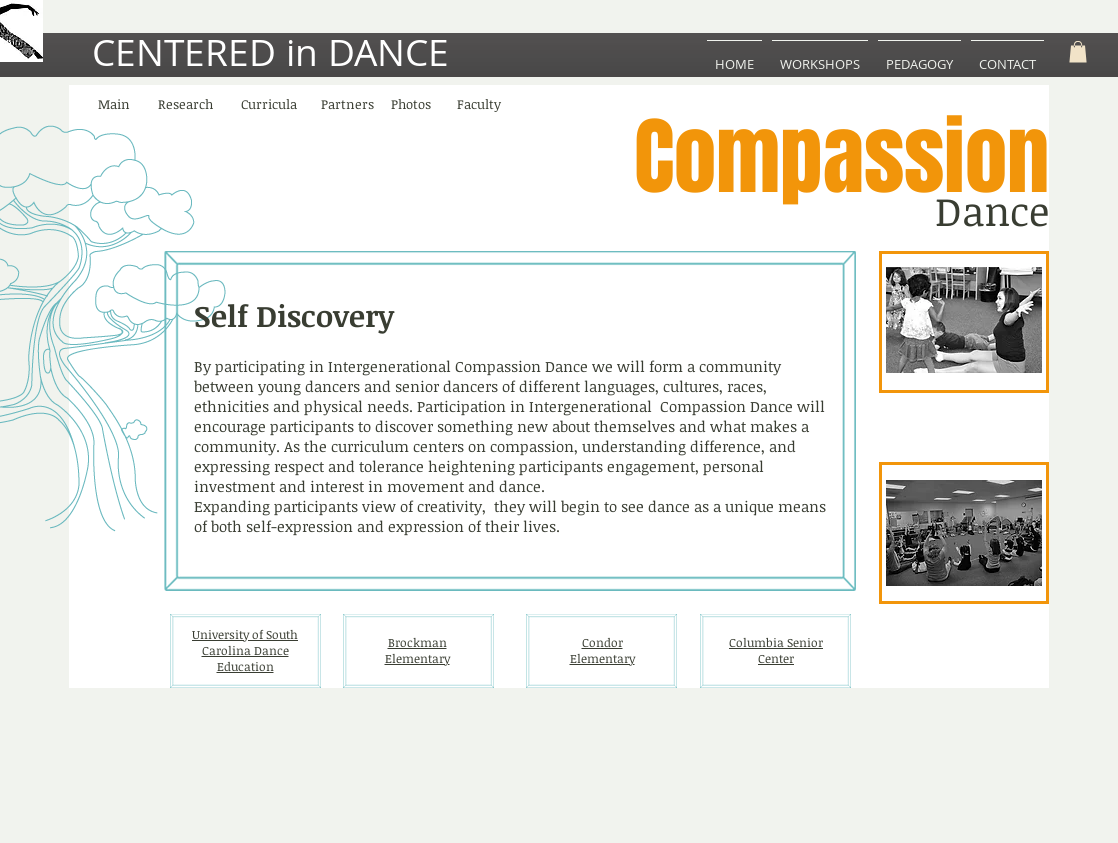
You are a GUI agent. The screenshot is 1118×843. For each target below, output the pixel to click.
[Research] (185, 105)
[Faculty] (479, 105)
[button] (1078, 52)
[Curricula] (269, 105)
